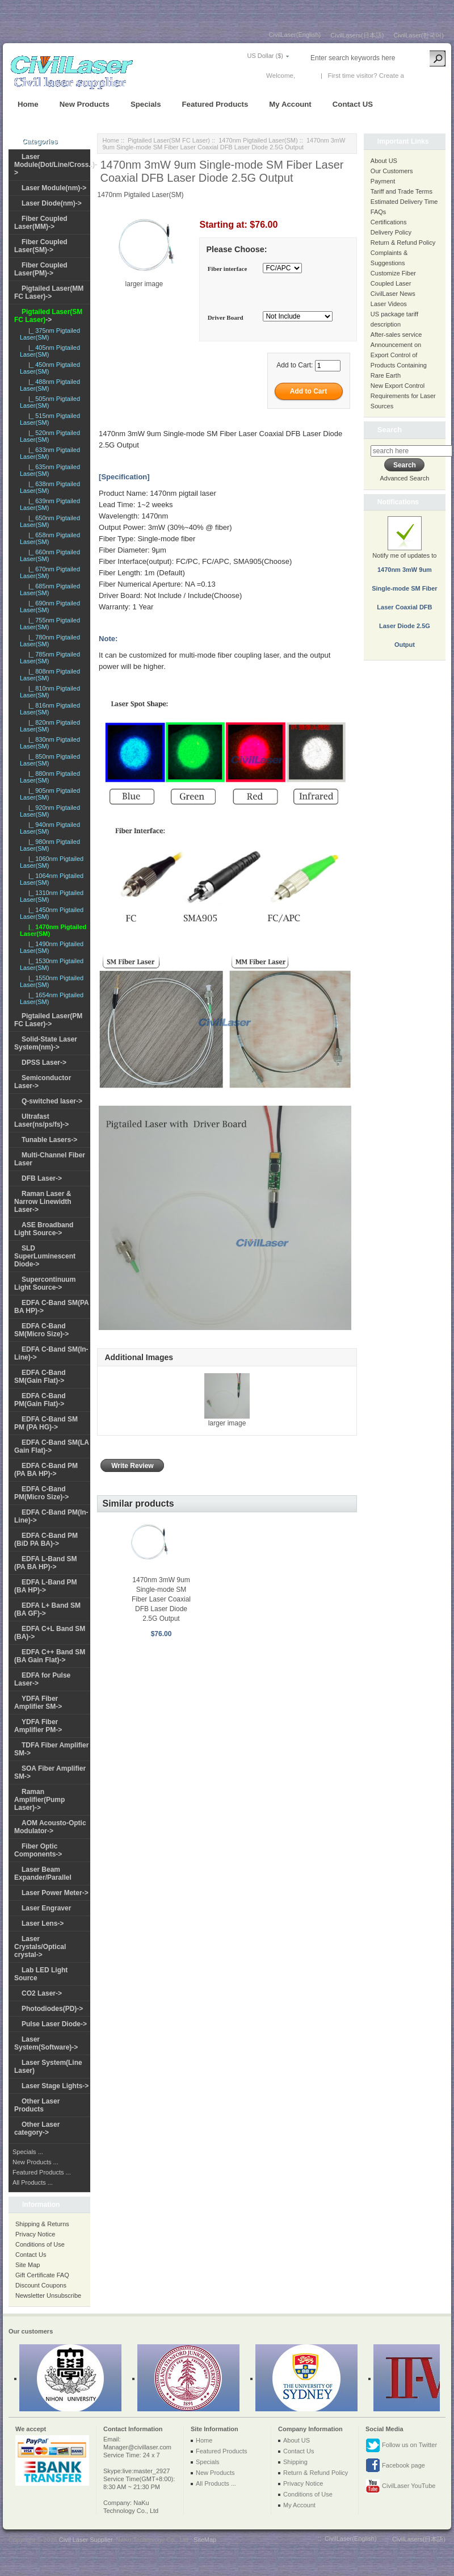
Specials (146, 104)
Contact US (353, 104)
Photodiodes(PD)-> (52, 2009)
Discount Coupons (40, 2285)
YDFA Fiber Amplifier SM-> (38, 1703)
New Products (85, 104)
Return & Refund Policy (403, 242)
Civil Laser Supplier (85, 2539)
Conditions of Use (40, 2244)
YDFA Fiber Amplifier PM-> (38, 1726)
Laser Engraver (46, 1908)
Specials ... (27, 2151)
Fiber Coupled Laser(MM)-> (41, 223)
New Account (425, 75)
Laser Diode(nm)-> (52, 203)
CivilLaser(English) (295, 34)
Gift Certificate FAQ (42, 2275)
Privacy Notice (35, 2234)
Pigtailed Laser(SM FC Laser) (169, 140)
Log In (306, 75)
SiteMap (205, 2539)
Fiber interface (227, 269)
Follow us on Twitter (401, 2445)
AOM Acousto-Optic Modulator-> (50, 1827)
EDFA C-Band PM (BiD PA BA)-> (46, 1540)
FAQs (378, 211)
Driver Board (225, 317)
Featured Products (215, 104)
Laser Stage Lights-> (55, 2086)
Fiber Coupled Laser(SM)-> (41, 246)
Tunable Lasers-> (49, 1140)
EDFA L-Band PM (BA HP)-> (45, 1586)
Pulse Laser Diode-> (54, 2024)
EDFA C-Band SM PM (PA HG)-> (46, 1423)
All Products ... (32, 2182)
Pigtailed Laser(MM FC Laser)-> (48, 292)
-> (48, 316)
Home (28, 104)
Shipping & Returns (42, 2223)
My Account (290, 104)
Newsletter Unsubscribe (48, 2295)
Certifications (389, 222)
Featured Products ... (41, 2172)
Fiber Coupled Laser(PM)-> (41, 269)
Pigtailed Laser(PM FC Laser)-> (48, 1020)
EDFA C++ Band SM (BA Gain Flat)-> (49, 1656)
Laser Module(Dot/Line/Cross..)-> (55, 165)
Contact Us (30, 2254)
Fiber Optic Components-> (38, 1850)
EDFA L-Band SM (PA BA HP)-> (45, 1563)
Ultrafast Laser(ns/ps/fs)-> (41, 1120)
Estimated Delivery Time (404, 201)
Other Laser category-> (37, 2128)
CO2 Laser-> (42, 1993)
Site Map (27, 2264)
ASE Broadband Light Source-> (43, 1229)
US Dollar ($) (265, 55)
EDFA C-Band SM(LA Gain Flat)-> (51, 1446)
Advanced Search (404, 478)
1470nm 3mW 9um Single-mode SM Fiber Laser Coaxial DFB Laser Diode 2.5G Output (161, 1599)
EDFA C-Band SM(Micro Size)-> (41, 1330)
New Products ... (35, 2162)
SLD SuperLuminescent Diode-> (44, 1256)
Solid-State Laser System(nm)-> (45, 1043)
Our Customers (392, 171)
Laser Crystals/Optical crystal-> (40, 1947)
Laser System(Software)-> (46, 2043)
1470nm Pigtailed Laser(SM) (257, 140)
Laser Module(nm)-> (54, 188)
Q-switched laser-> (52, 1101)
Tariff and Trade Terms (401, 191)
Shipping (295, 2461)
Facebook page (395, 2465)
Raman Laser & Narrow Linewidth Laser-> (43, 1202)
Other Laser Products (37, 2105)
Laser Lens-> (43, 1923)
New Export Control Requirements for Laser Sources (403, 395)
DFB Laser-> (42, 1178)
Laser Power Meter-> (55, 1893)
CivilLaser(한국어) (418, 35)
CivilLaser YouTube (400, 2486)
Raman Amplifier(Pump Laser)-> (39, 1800)
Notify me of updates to (405, 588)
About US (384, 160)
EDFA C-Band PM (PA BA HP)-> (46, 1470)
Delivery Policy (391, 232)
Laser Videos (389, 303)
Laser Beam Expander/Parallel (43, 1873)
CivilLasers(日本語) (357, 35)
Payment (383, 181)
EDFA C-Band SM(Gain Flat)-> (40, 1377)
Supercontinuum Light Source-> (44, 1283)
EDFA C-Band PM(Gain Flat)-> (40, 1400)
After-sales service (396, 334)
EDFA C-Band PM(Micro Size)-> (41, 1493)
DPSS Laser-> (44, 1063)
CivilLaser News (393, 293)
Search (389, 429)
